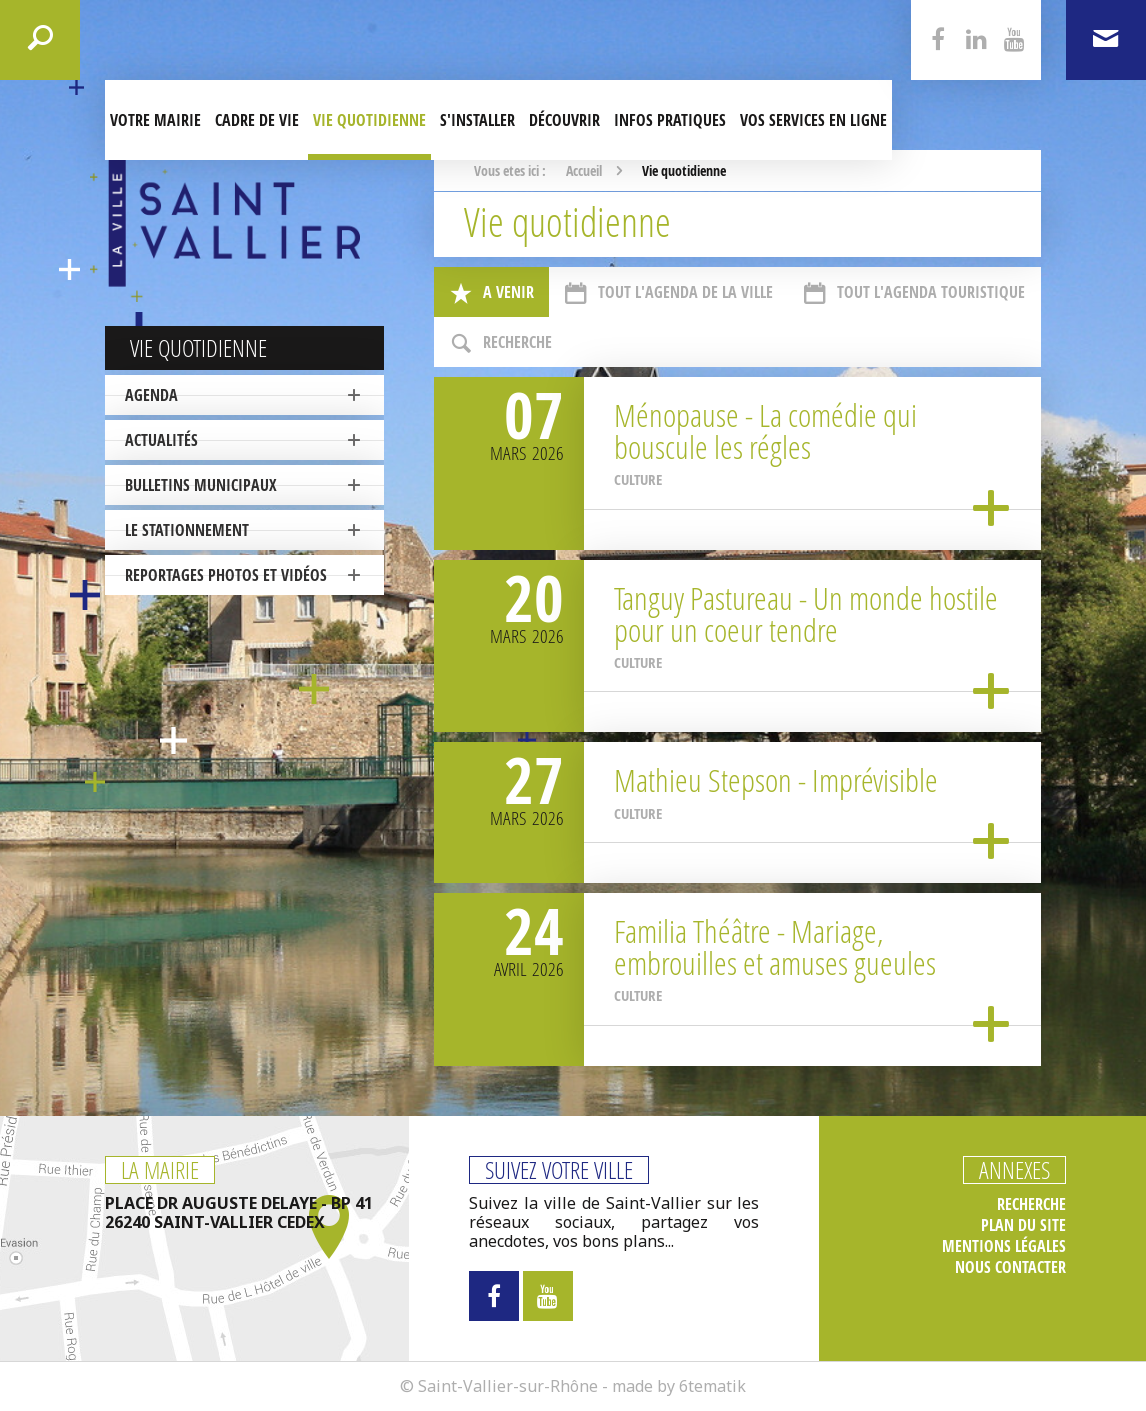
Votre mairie (155, 120)
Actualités (161, 440)
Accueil (584, 170)
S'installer (477, 120)
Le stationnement (187, 530)
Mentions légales (1004, 1246)
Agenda (151, 395)
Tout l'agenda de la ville (668, 293)
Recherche (500, 343)
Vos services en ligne (813, 120)
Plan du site (1023, 1225)
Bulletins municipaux (201, 485)
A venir (491, 293)
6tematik (712, 1386)
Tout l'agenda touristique (914, 293)
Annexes (1014, 1170)
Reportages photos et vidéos (226, 575)
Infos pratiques (670, 120)
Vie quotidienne (369, 120)
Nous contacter (1010, 1267)
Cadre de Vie (257, 120)
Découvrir (564, 120)
